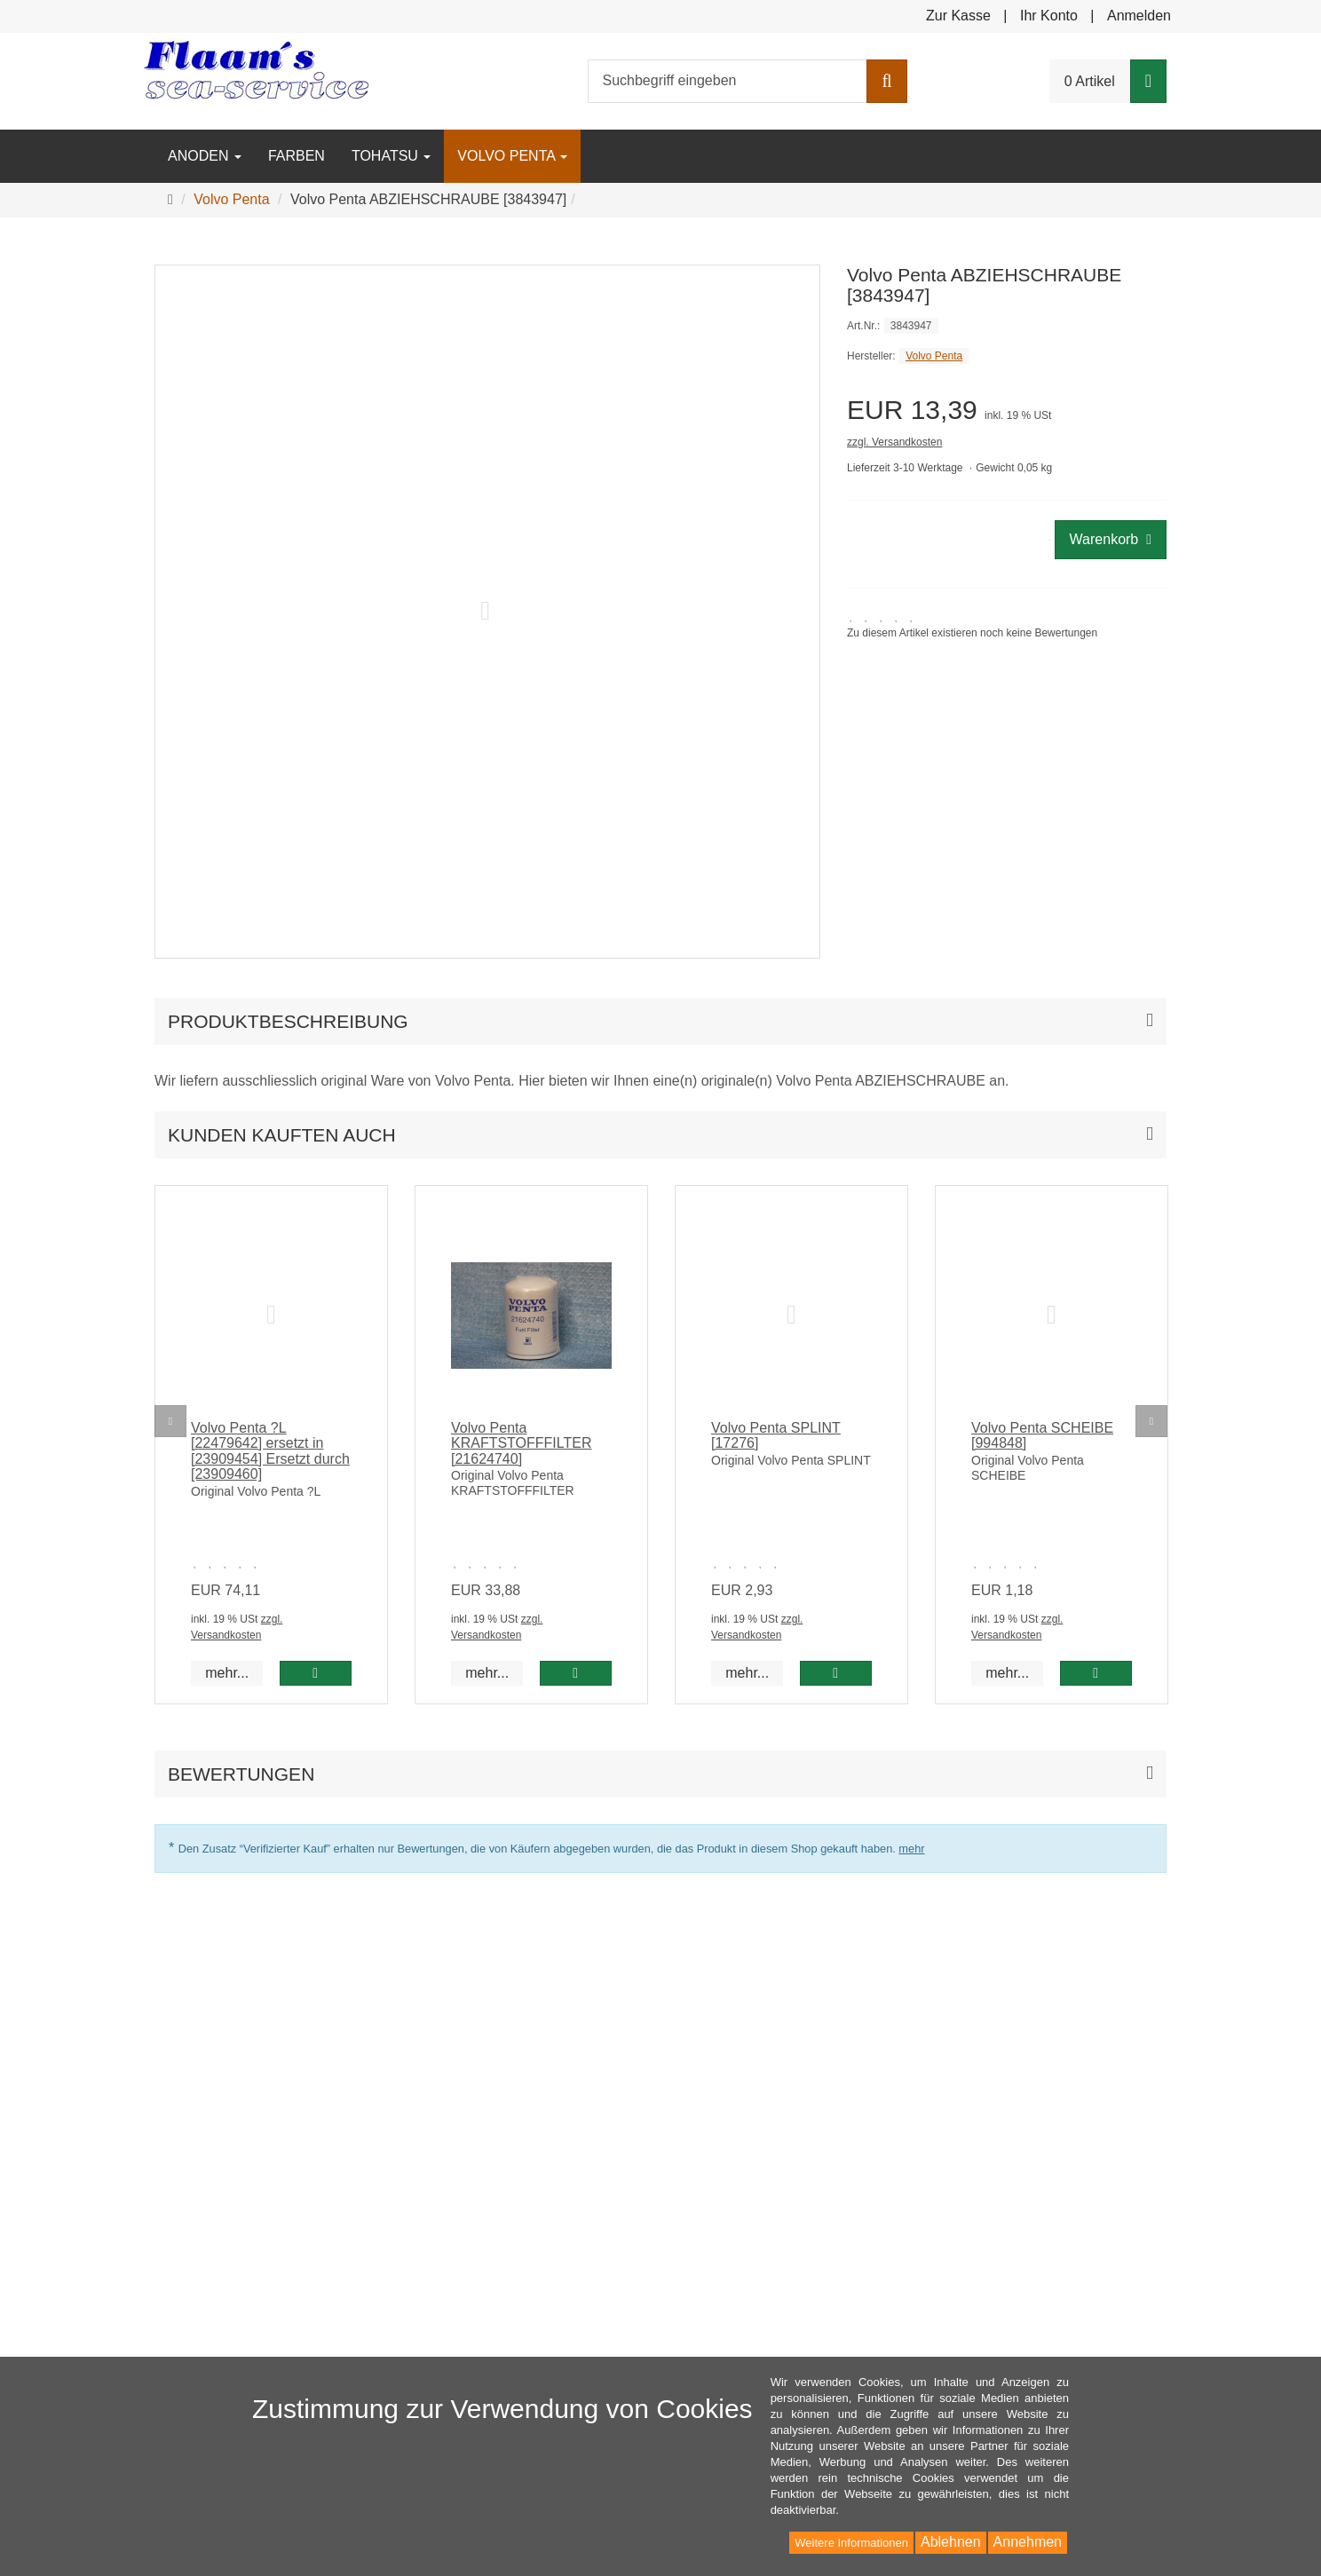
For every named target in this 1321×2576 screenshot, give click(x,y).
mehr (911, 1848)
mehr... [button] (227, 1672)
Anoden (204, 155)
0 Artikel (1089, 81)
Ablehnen (951, 2541)
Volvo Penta (512, 155)
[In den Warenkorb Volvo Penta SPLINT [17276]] (836, 1673)
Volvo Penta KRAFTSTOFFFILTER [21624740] (521, 1443)
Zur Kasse (958, 15)
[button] (660, 1134)
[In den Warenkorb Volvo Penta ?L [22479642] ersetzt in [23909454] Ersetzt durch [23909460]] (316, 1673)
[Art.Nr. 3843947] (1007, 325)
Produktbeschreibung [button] (288, 1021)
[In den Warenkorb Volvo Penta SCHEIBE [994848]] (1096, 1673)
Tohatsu (391, 155)
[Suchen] (886, 81)
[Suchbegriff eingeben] (728, 81)
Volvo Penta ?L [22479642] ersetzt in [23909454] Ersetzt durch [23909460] (270, 1451)
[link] (972, 626)
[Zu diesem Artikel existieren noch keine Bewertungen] (228, 1564)
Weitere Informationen (851, 2542)
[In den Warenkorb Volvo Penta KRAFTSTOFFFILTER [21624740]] (576, 1673)
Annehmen (1027, 2541)
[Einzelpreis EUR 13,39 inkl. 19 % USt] (1007, 409)
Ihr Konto (1049, 15)
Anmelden (1139, 15)
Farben (296, 155)
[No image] (271, 1315)
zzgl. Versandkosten (894, 442)
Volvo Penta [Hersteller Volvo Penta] (934, 356)
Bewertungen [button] (241, 1774)
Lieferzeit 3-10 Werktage (905, 468)
